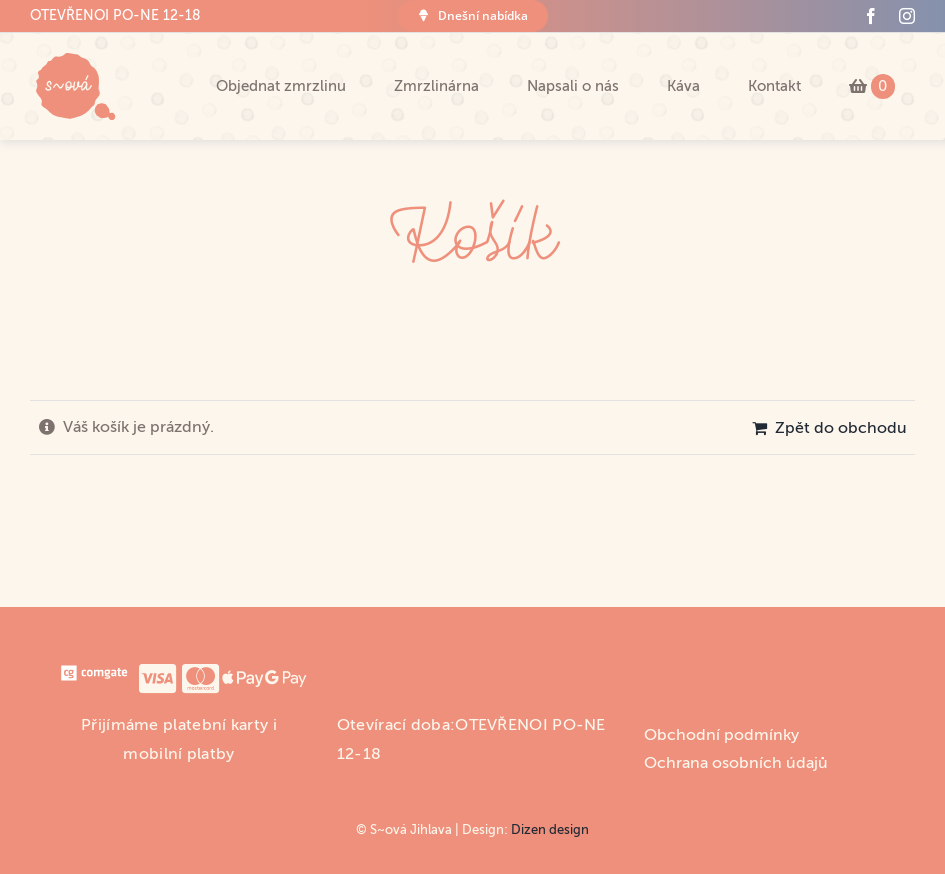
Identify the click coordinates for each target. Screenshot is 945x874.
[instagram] (907, 16)
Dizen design (550, 829)
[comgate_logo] (93, 670)
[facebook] (871, 16)
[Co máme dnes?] (472, 16)
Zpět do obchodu (841, 428)
